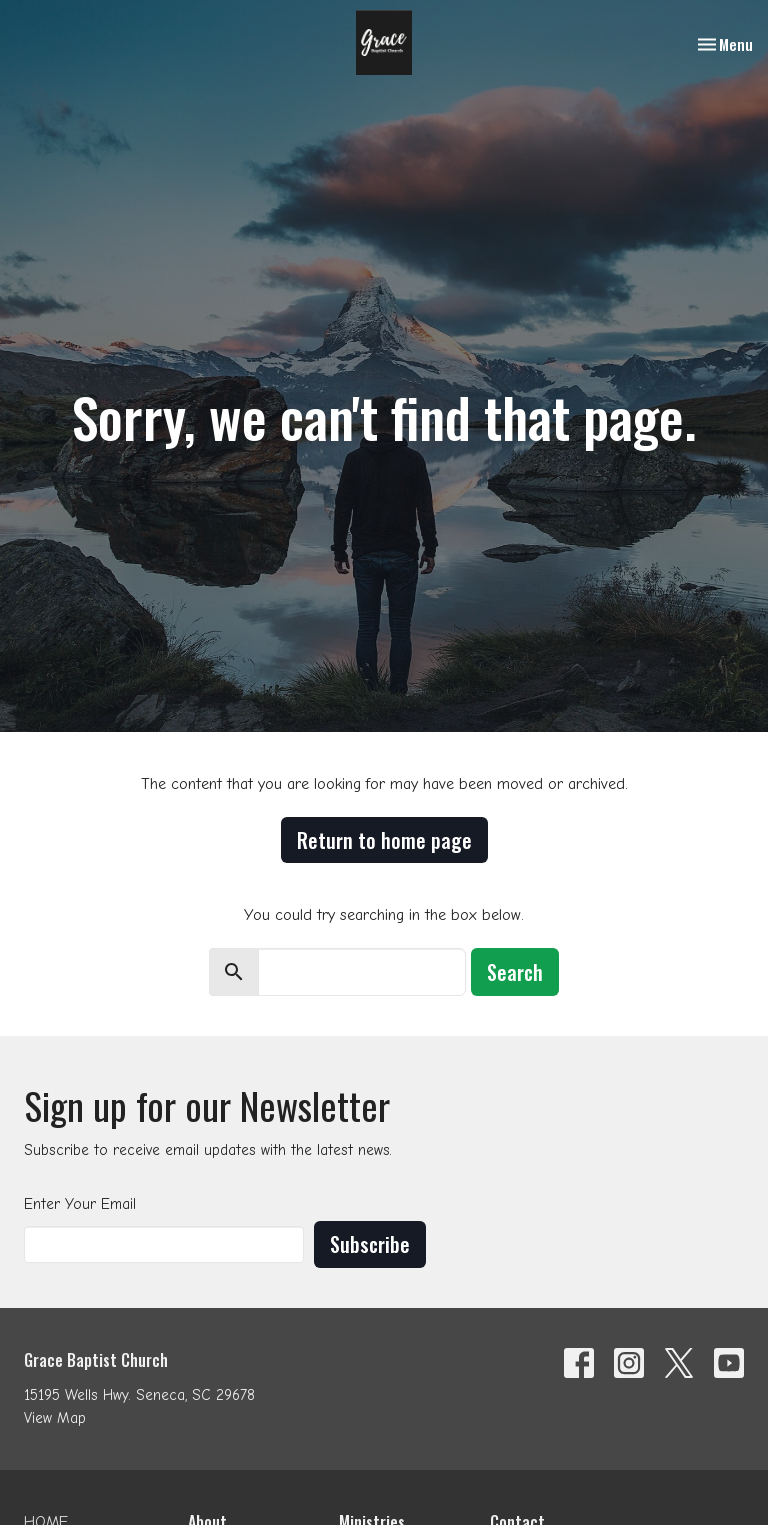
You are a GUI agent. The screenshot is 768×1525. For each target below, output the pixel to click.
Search (515, 972)
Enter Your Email (80, 1204)
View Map (55, 1418)
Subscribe (370, 1244)
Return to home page (384, 840)
